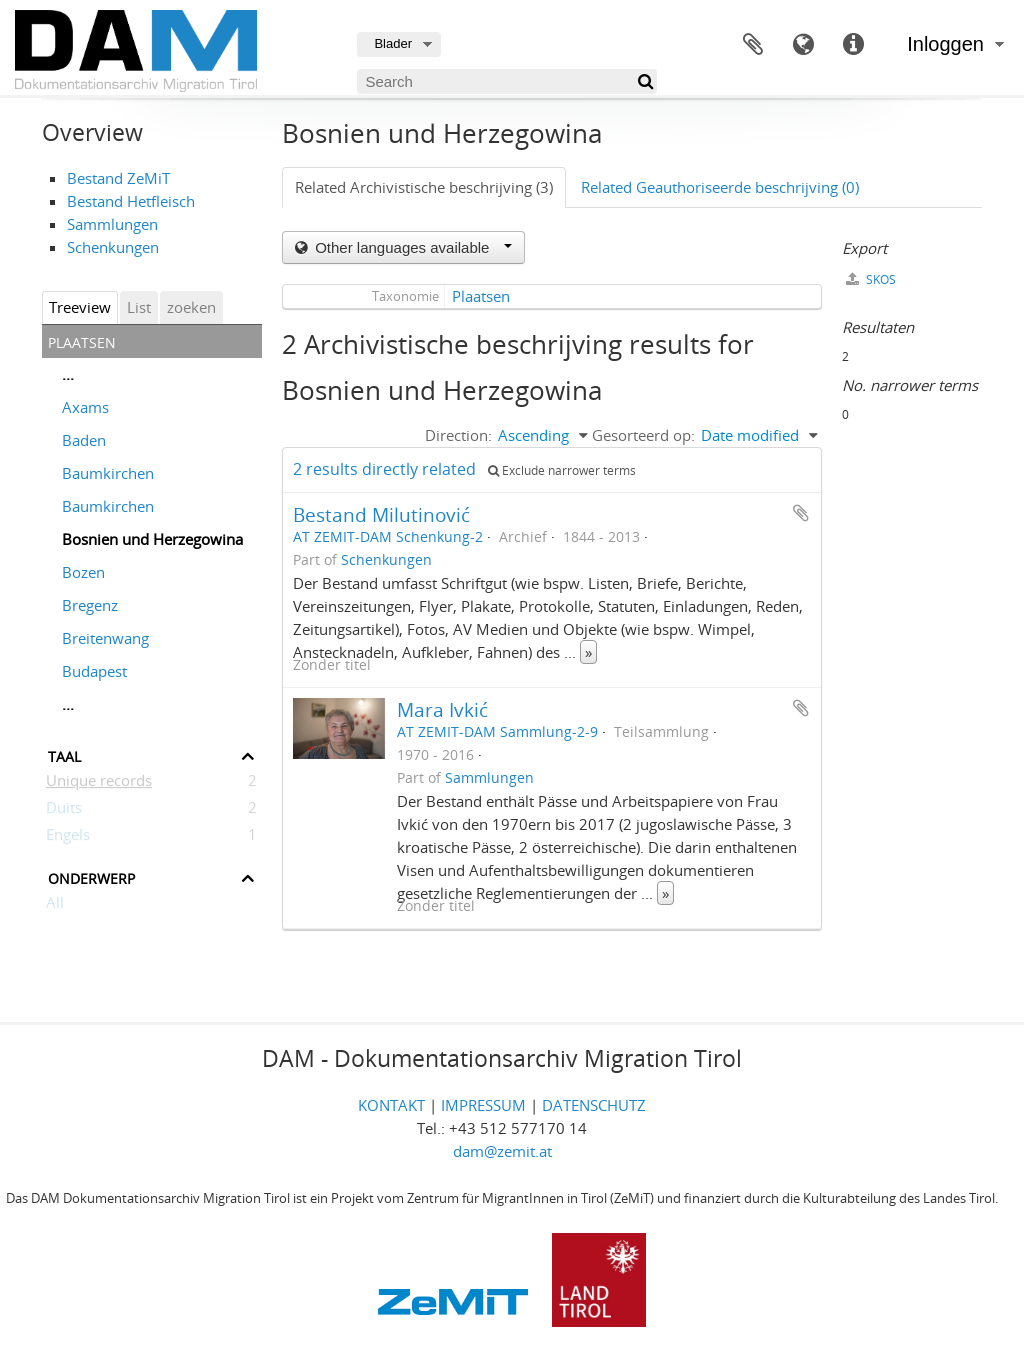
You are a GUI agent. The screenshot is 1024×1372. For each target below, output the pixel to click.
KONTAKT (391, 1105)
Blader (393, 43)
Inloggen (945, 44)
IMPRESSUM (483, 1105)
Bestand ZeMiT (118, 178)
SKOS (871, 279)
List (139, 307)
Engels (68, 838)
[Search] (507, 81)
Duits (64, 811)
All (55, 906)
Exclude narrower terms (562, 470)
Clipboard (753, 45)
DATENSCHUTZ (594, 1105)
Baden (84, 440)
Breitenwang (105, 638)
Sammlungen (112, 224)
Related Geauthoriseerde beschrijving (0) (720, 187)
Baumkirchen (108, 473)
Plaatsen (481, 296)
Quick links (853, 45)
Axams (85, 407)
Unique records (99, 784)
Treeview (80, 307)
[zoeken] (644, 81)
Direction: (458, 435)
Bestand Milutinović (381, 514)
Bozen (83, 572)
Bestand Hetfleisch (131, 201)
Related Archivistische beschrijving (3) (424, 187)
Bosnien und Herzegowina (152, 539)
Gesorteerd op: (643, 435)
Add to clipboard (801, 513)
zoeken (191, 307)
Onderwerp (91, 876)
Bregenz (90, 605)
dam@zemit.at (502, 1151)
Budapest (94, 671)
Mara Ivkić (442, 709)
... (68, 374)
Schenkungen (113, 247)
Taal (803, 45)
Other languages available (411, 247)
